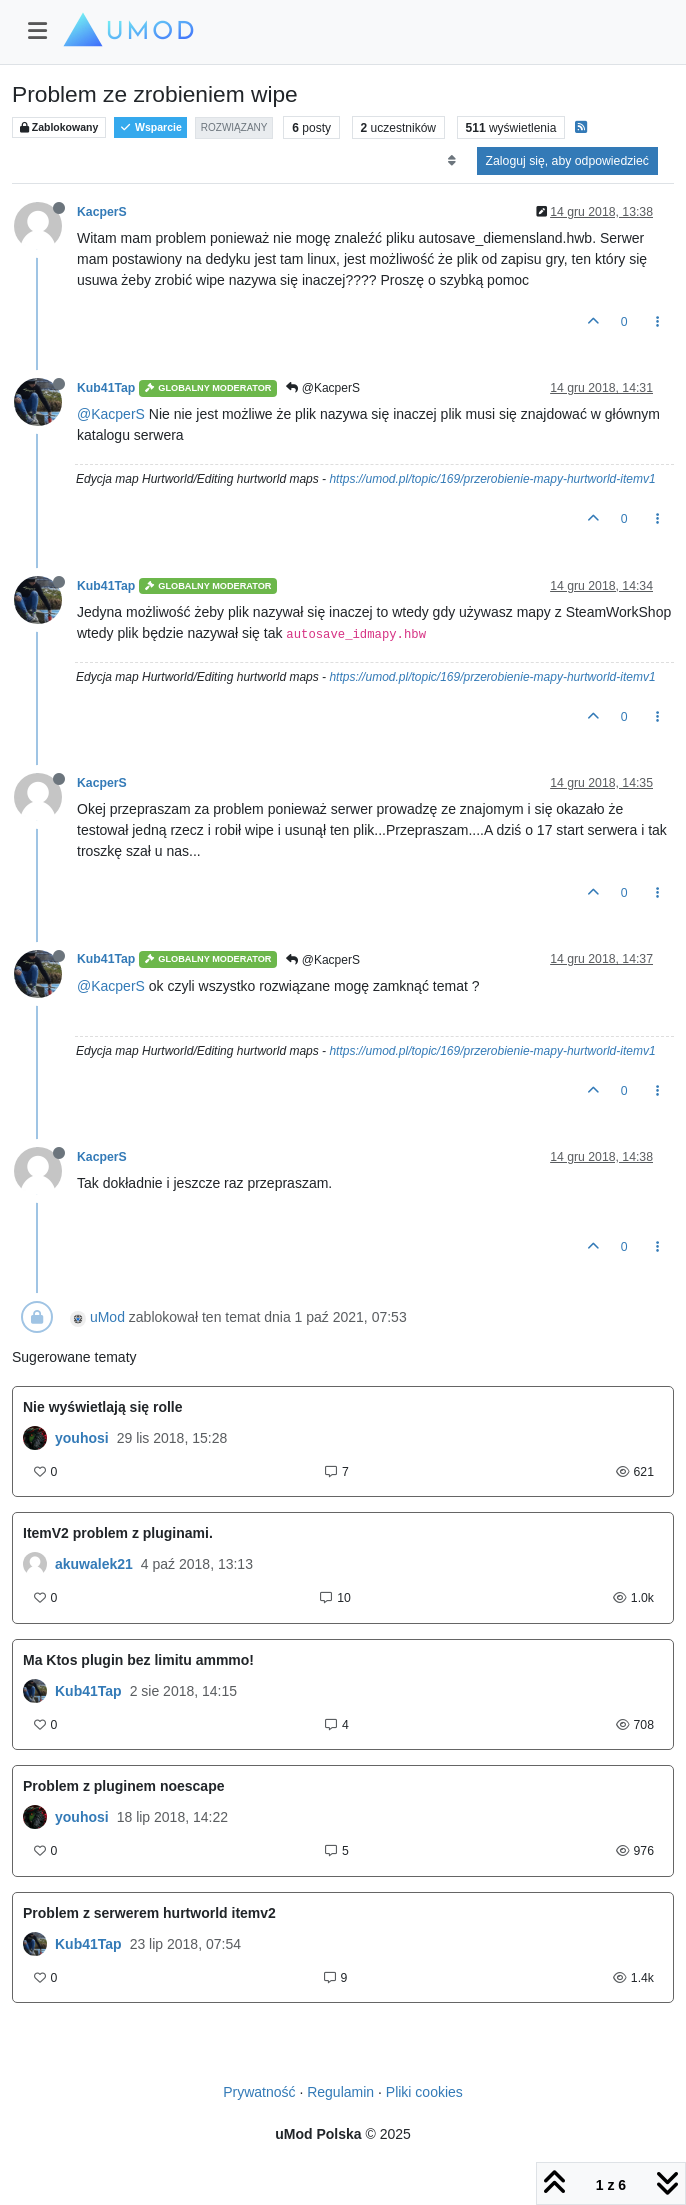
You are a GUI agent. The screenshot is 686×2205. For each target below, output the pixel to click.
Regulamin (340, 2092)
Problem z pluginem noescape (124, 1786)
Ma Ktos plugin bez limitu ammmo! (138, 1660)
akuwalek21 (94, 1564)
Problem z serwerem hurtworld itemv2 (149, 1913)
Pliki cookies (424, 2092)
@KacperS (323, 388)
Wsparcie (150, 127)
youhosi (82, 1438)
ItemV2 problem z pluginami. (118, 1533)
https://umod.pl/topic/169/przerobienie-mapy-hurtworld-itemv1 (492, 479)
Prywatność (259, 2092)
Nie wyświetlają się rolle (103, 1407)
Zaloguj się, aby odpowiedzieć (567, 161)
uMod (107, 1317)
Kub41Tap (106, 388)
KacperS (102, 212)
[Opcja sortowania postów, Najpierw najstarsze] (451, 161)
